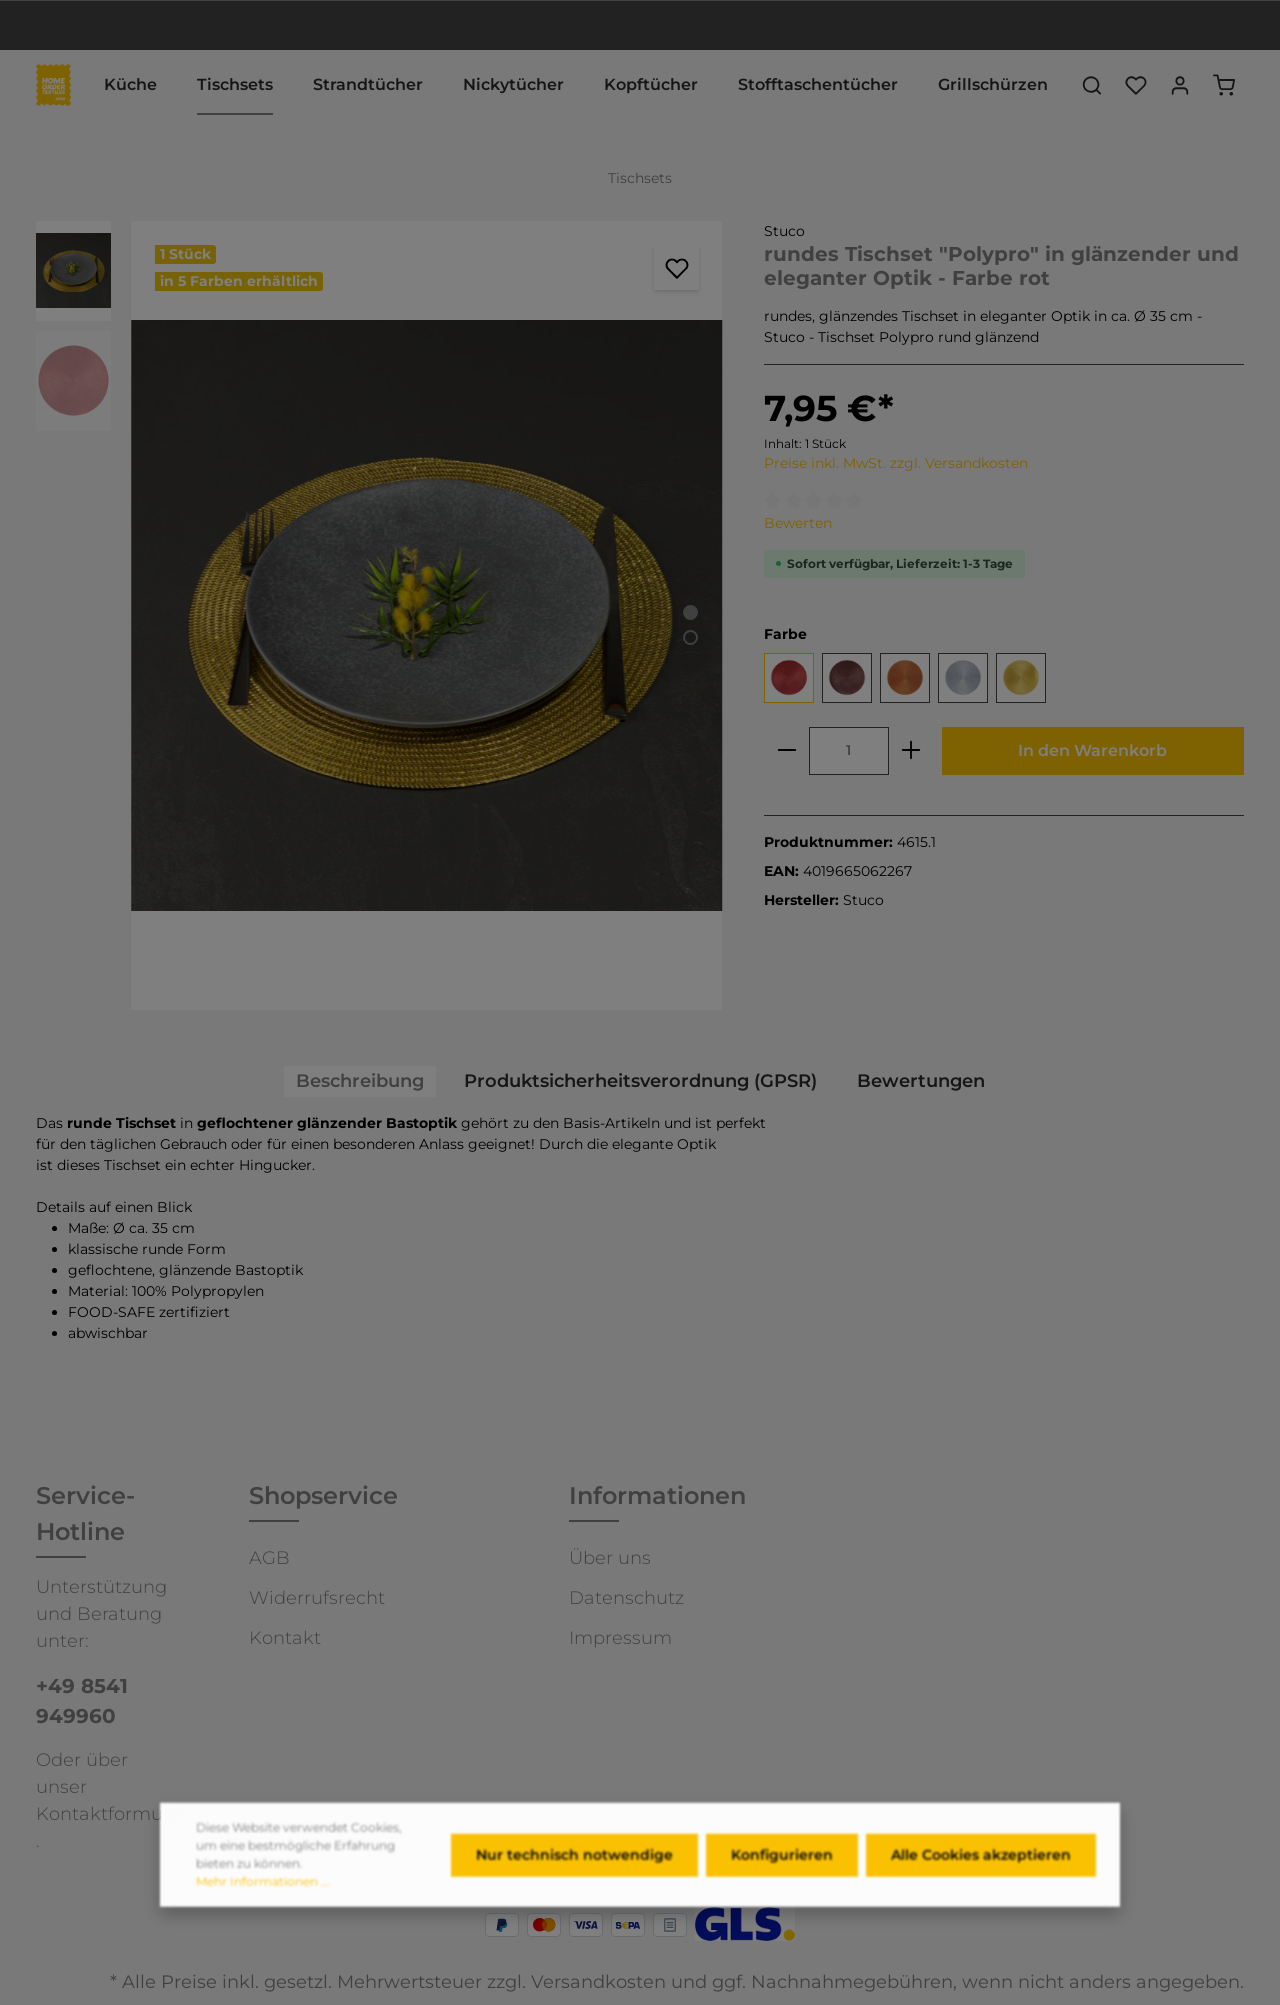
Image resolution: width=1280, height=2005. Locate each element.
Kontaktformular (111, 1814)
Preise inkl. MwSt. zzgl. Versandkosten (896, 463)
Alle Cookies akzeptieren (981, 1864)
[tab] (360, 1081)
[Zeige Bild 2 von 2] (690, 637)
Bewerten (798, 523)
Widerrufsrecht (317, 1598)
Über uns (610, 1558)
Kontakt (285, 1638)
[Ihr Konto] (1180, 85)
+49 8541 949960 (82, 1701)
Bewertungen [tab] (921, 1081)
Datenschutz (626, 1598)
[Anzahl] (849, 751)
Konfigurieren (782, 1864)
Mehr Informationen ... (263, 1891)
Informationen (657, 1495)
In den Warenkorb (1092, 750)
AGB (269, 1558)
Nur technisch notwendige (574, 1864)
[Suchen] (1092, 85)
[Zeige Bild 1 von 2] (690, 612)
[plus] (911, 751)
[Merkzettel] (1136, 85)
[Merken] (676, 267)
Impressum (620, 1638)
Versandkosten (598, 1982)
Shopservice (323, 1495)
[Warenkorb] (1224, 85)
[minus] (787, 751)
